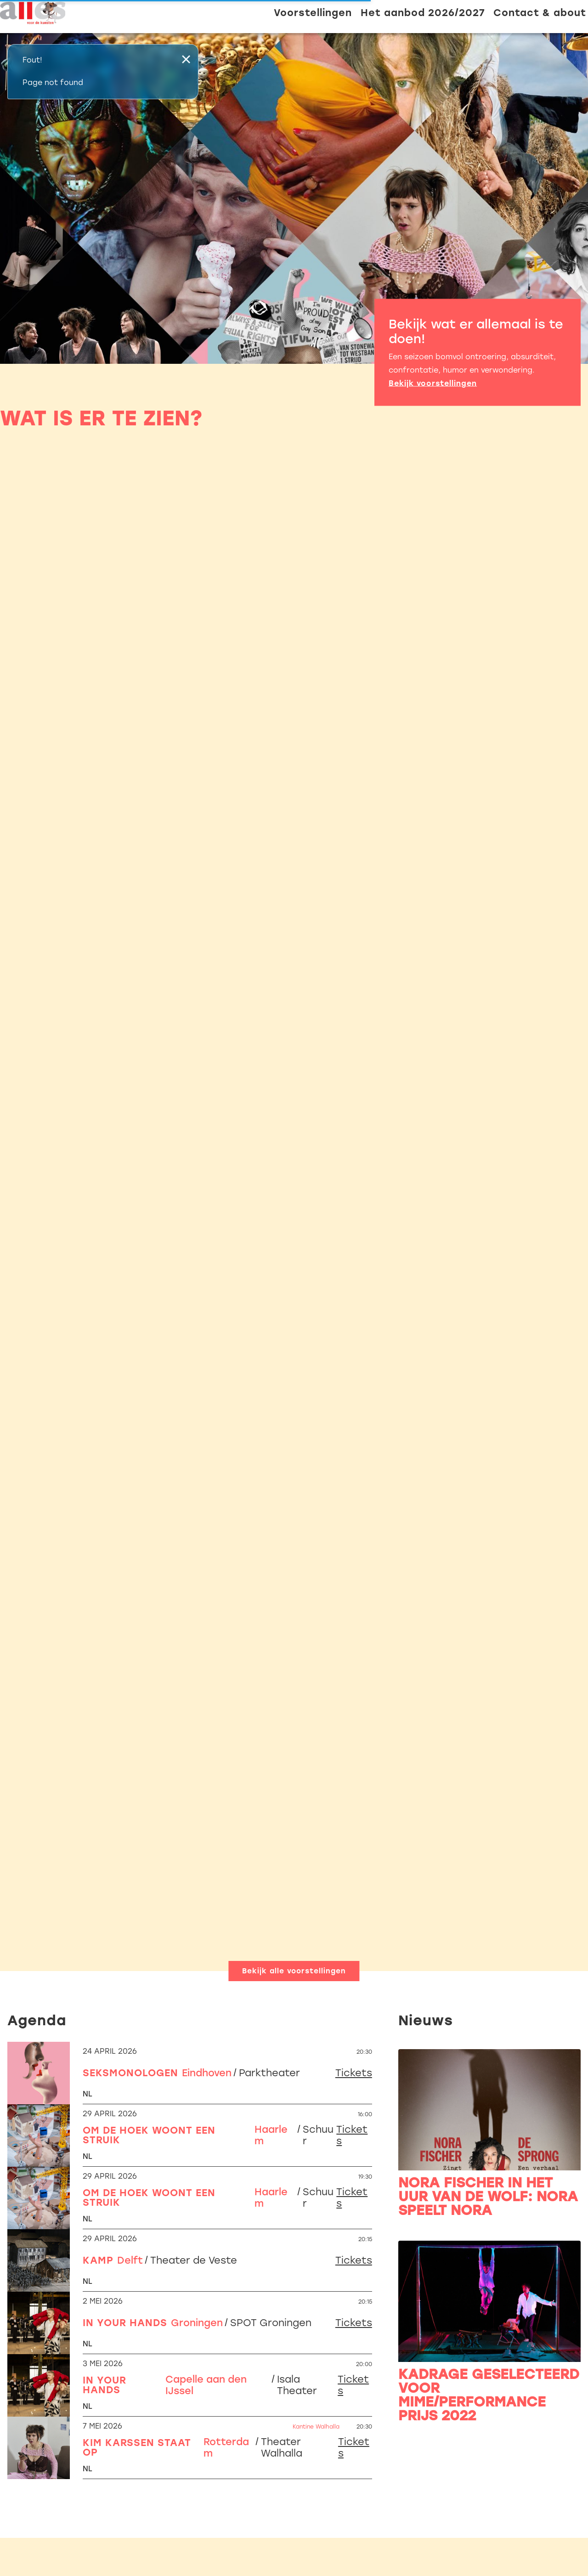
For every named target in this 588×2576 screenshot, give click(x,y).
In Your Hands (125, 2322)
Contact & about (539, 12)
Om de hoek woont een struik (149, 2135)
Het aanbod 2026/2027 (423, 12)
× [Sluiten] (186, 58)
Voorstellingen (313, 12)
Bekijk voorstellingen (433, 382)
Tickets (353, 2073)
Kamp (98, 2260)
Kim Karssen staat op (137, 2447)
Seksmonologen (130, 2073)
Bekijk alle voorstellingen (294, 1970)
